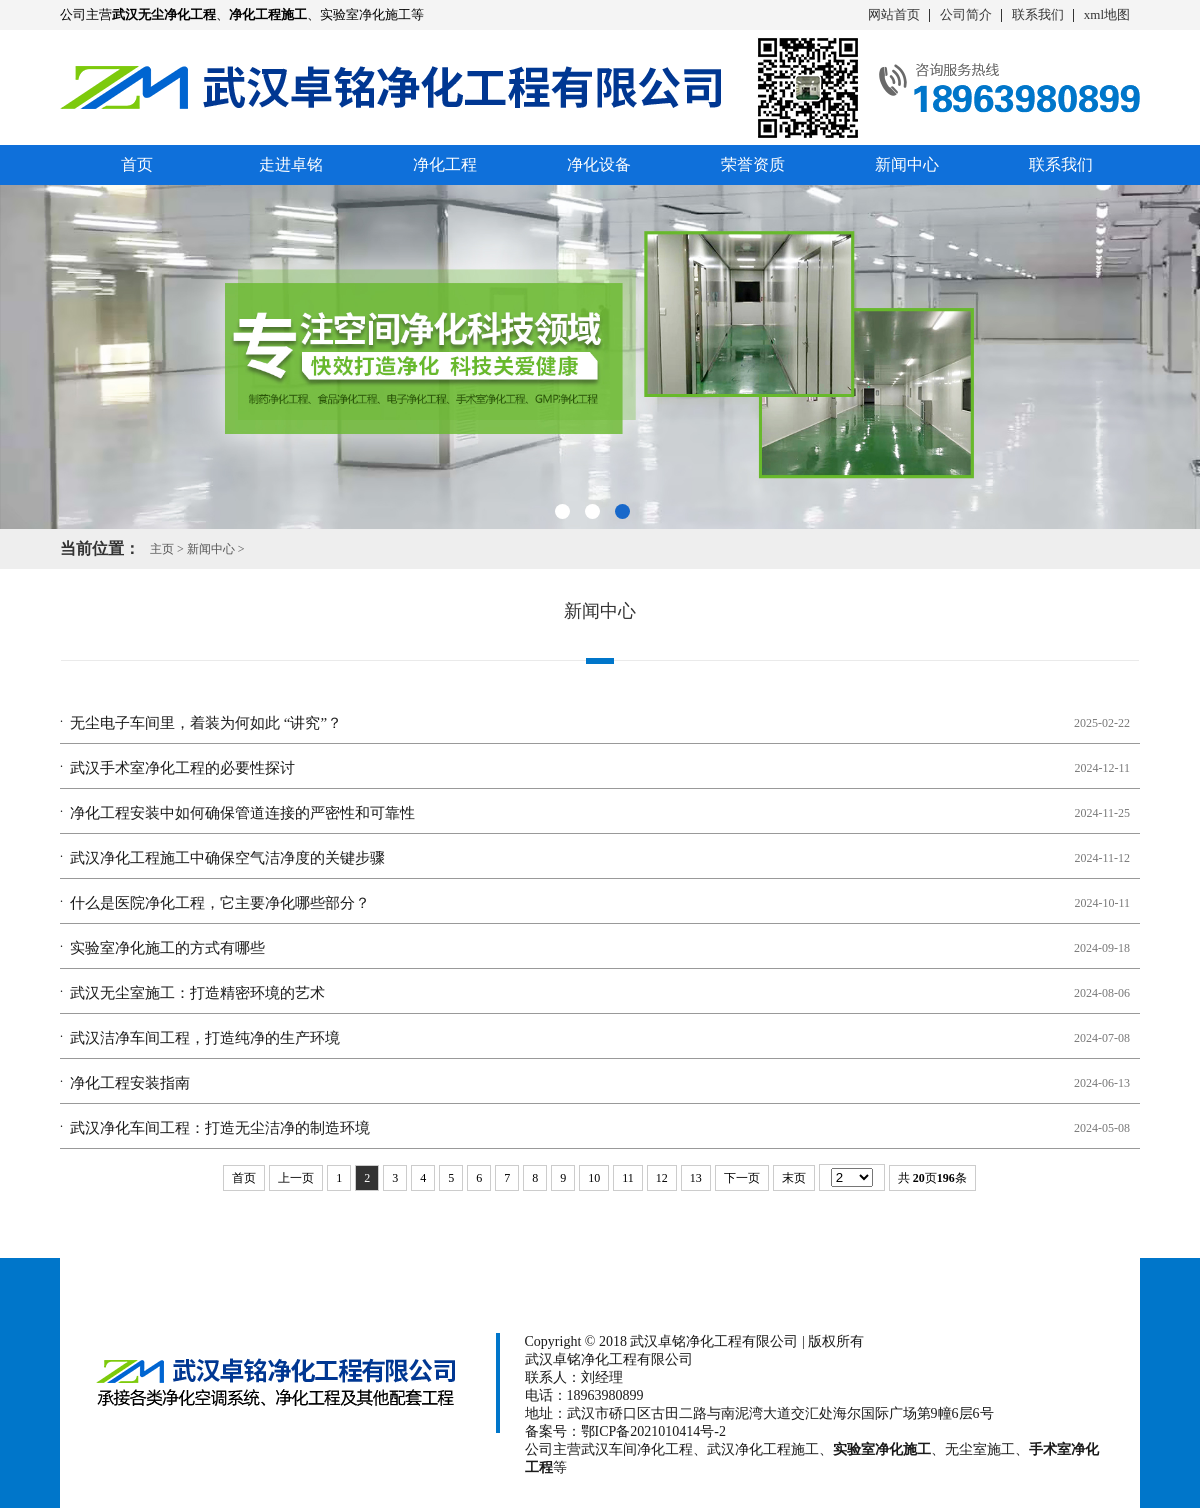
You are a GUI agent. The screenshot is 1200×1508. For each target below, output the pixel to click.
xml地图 (1107, 14)
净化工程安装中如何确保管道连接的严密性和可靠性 (242, 813)
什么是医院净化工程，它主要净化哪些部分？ (220, 903)
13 (696, 1178)
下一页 (742, 1178)
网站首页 (894, 14)
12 (662, 1178)
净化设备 (599, 164)
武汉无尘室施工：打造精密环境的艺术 (197, 993)
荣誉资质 (753, 164)
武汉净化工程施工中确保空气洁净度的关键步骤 (227, 858)
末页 (794, 1178)
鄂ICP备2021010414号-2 (653, 1431)
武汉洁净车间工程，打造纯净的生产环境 (205, 1038)
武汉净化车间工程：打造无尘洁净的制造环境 (220, 1128)
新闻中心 (907, 164)
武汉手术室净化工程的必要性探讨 (182, 768)
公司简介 (966, 14)
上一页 (296, 1178)
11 (628, 1178)
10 (594, 1178)
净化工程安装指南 (130, 1083)
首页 (137, 164)
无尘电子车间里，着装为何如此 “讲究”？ (206, 723)
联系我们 (1038, 14)
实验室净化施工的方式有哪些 (167, 948)
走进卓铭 (291, 164)
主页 (162, 549)
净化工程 (445, 164)
